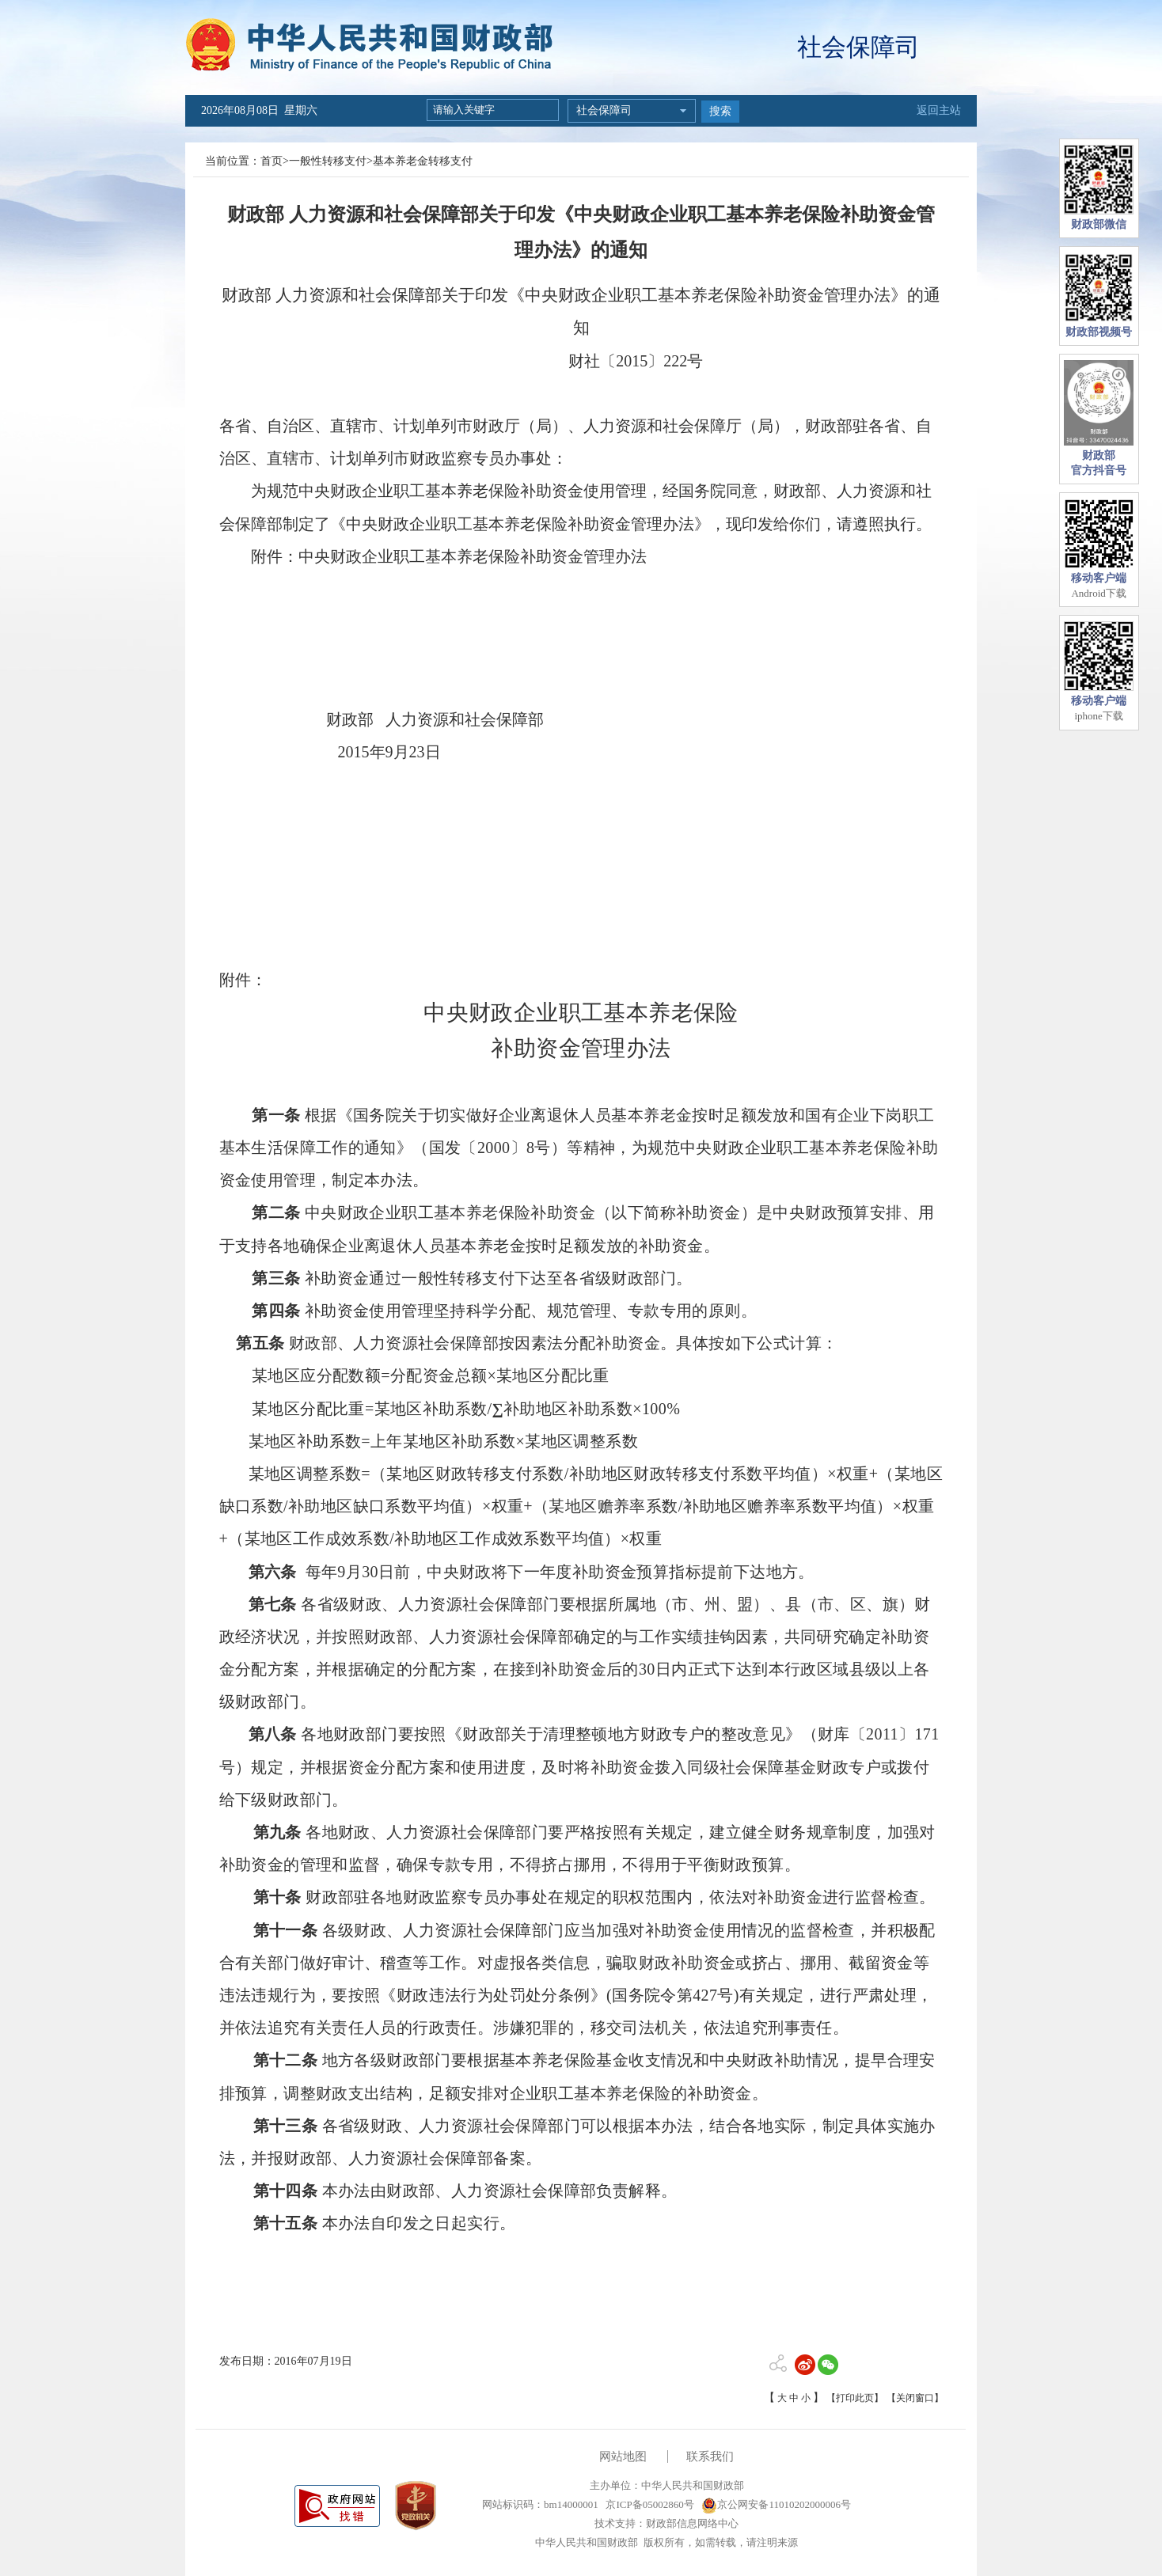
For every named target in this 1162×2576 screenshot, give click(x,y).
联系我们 (710, 2456)
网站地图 (623, 2456)
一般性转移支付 (327, 161)
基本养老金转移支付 (423, 161)
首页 (271, 161)
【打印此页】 (854, 2397)
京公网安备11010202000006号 (776, 2504)
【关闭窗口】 (915, 2397)
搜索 (720, 111)
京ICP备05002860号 (648, 2504)
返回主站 (939, 110)
